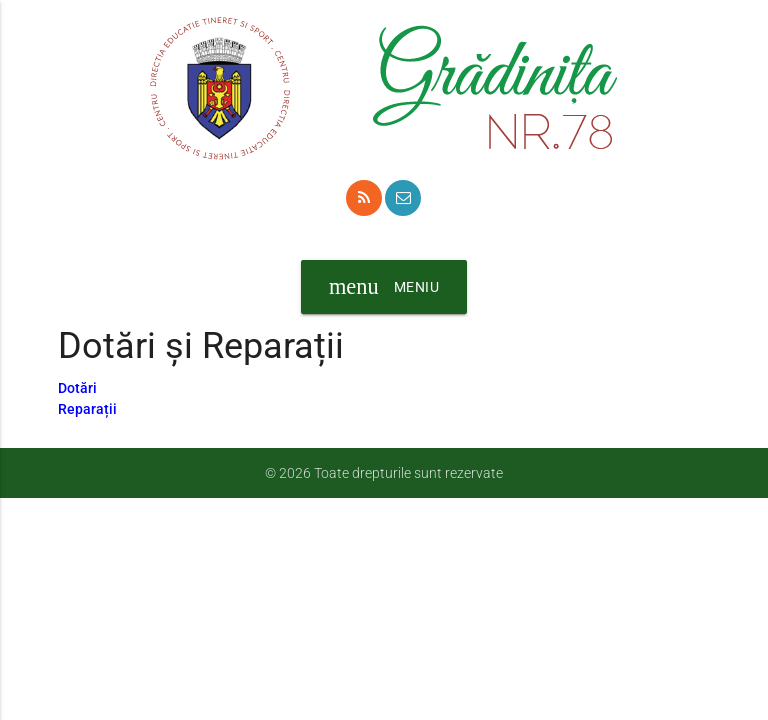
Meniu (384, 287)
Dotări (77, 388)
